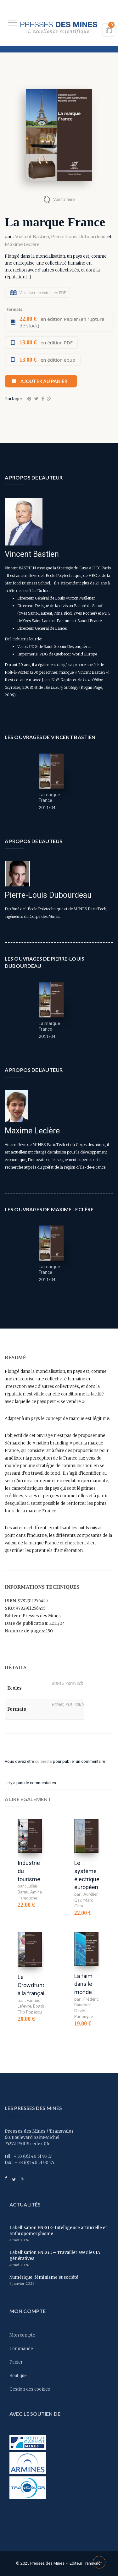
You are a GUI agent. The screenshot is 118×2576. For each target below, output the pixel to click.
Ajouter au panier (43, 381)
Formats (14, 309)
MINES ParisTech (67, 1683)
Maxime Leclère (22, 244)
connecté (43, 1761)
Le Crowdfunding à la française (35, 1985)
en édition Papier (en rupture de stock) (62, 322)
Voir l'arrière (64, 199)
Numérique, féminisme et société (43, 2277)
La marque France (49, 797)
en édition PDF (46, 342)
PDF (69, 1704)
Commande (21, 2348)
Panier (16, 2362)
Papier (58, 1704)
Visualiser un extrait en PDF (43, 292)
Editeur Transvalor (86, 2563)
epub (79, 1704)
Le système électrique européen (86, 1875)
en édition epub (47, 360)
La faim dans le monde (83, 1984)
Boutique (18, 2375)
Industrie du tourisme (29, 1871)
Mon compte (22, 2335)
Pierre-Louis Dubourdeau (78, 236)
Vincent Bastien (32, 236)
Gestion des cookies (29, 2389)
